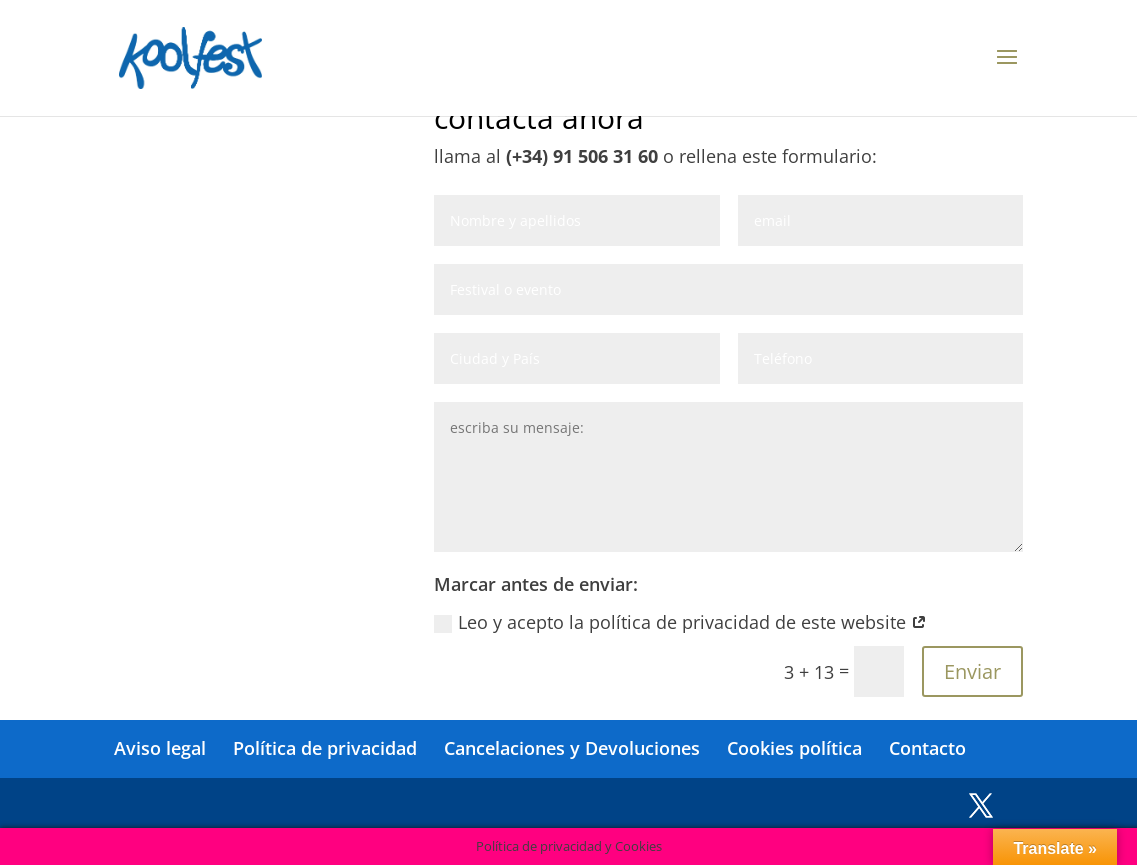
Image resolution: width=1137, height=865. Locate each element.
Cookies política (794, 748)
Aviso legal (160, 748)
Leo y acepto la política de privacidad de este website (680, 622)
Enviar (972, 671)
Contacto (927, 748)
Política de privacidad (325, 748)
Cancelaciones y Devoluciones (572, 748)
